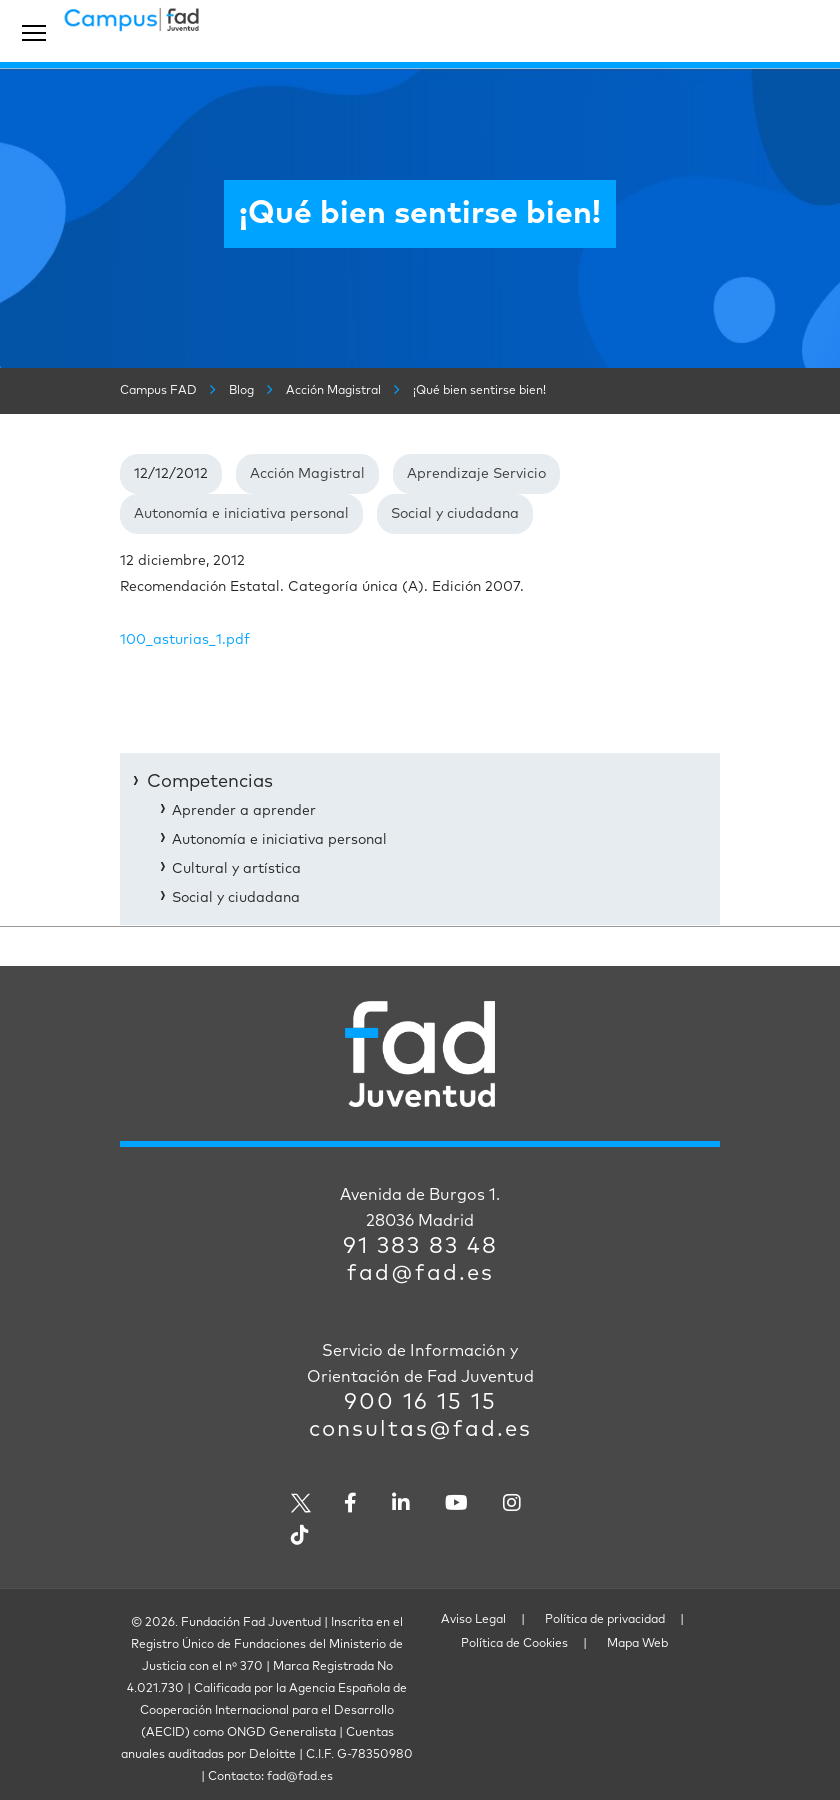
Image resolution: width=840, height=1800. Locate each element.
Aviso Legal (473, 1620)
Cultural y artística (236, 869)
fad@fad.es (420, 1274)
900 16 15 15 (420, 1403)
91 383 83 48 (420, 1247)
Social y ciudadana (455, 514)
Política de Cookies (514, 1644)
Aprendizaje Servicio (476, 474)
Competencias (210, 782)
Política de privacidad (605, 1620)
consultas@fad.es (420, 1430)
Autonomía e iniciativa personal (241, 514)
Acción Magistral (307, 474)
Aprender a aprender (244, 811)
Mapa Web (637, 1644)
